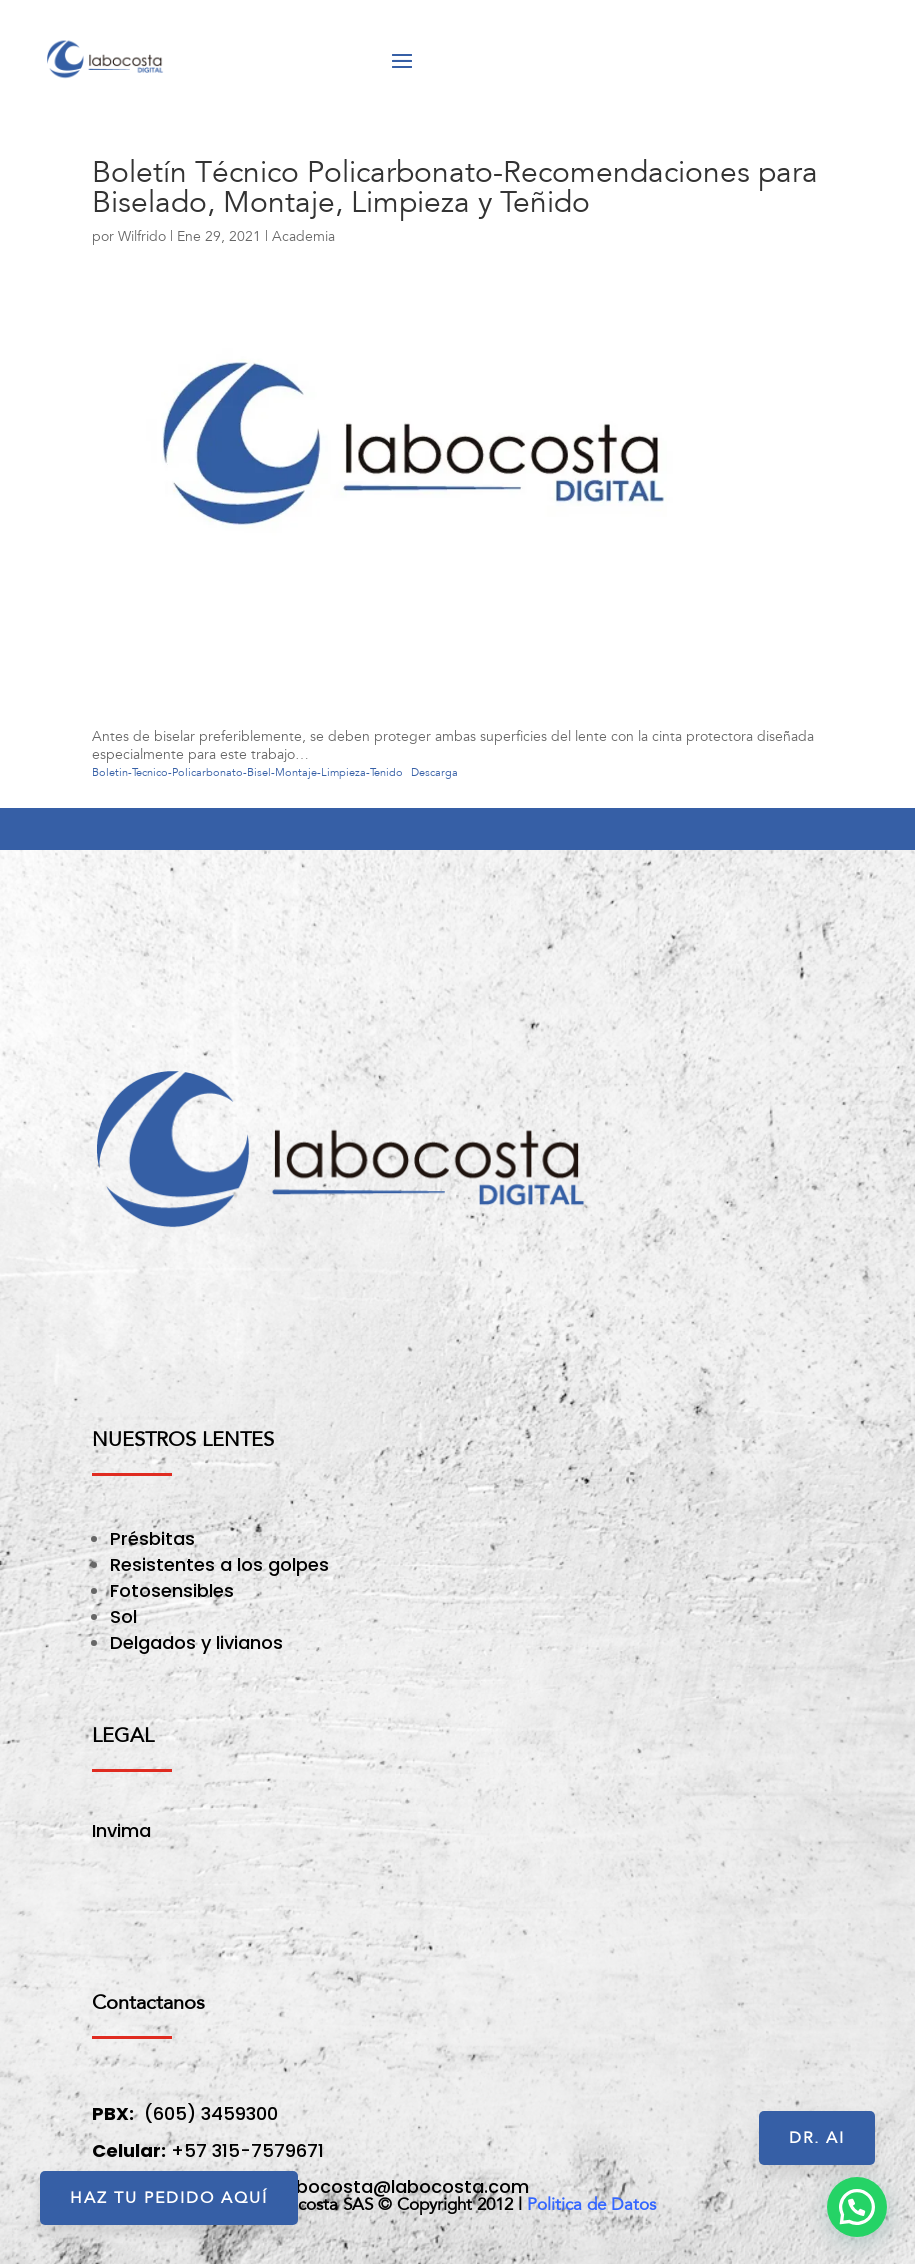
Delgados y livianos (196, 1642)
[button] (857, 2207)
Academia (303, 236)
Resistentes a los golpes (219, 1564)
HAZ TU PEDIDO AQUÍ (169, 2198)
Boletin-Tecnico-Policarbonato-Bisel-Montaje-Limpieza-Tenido (247, 772)
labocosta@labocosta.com (404, 2186)
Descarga (434, 772)
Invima (121, 1830)
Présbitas (155, 1538)
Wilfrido (142, 236)
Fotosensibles (172, 1590)
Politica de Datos (591, 2204)
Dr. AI (817, 2138)
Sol (123, 1616)
